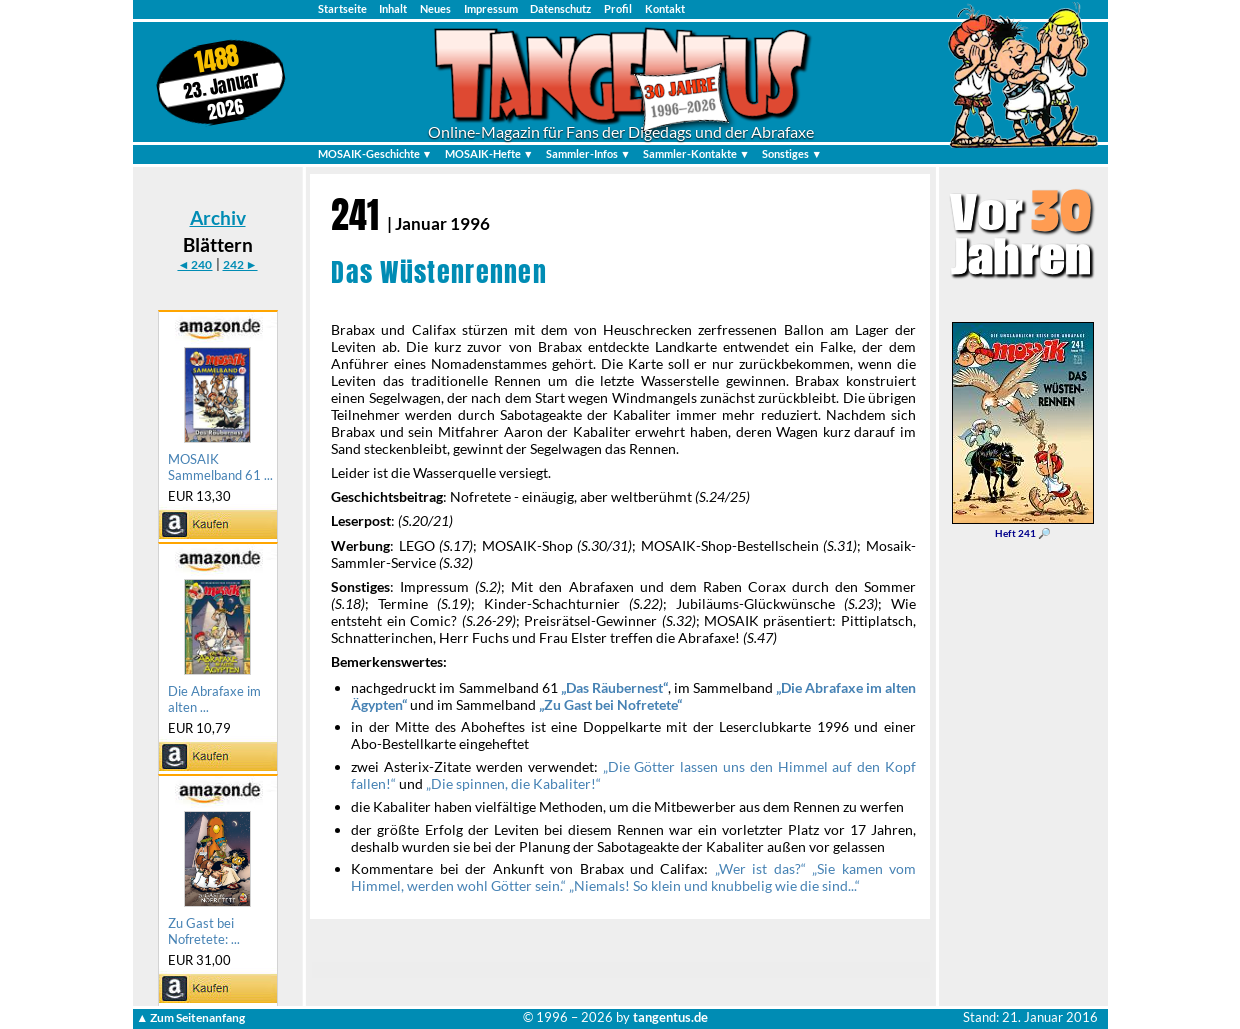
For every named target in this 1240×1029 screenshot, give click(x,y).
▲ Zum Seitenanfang (190, 1017)
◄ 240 (194, 264)
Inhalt (393, 8)
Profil (618, 8)
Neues (435, 8)
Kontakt (665, 8)
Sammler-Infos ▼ (588, 153)
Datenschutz (560, 8)
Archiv (218, 217)
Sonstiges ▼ (792, 153)
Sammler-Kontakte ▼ (696, 153)
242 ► (240, 264)
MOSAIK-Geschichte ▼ (375, 153)
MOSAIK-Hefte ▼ (489, 153)
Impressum (491, 8)
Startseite (342, 8)
